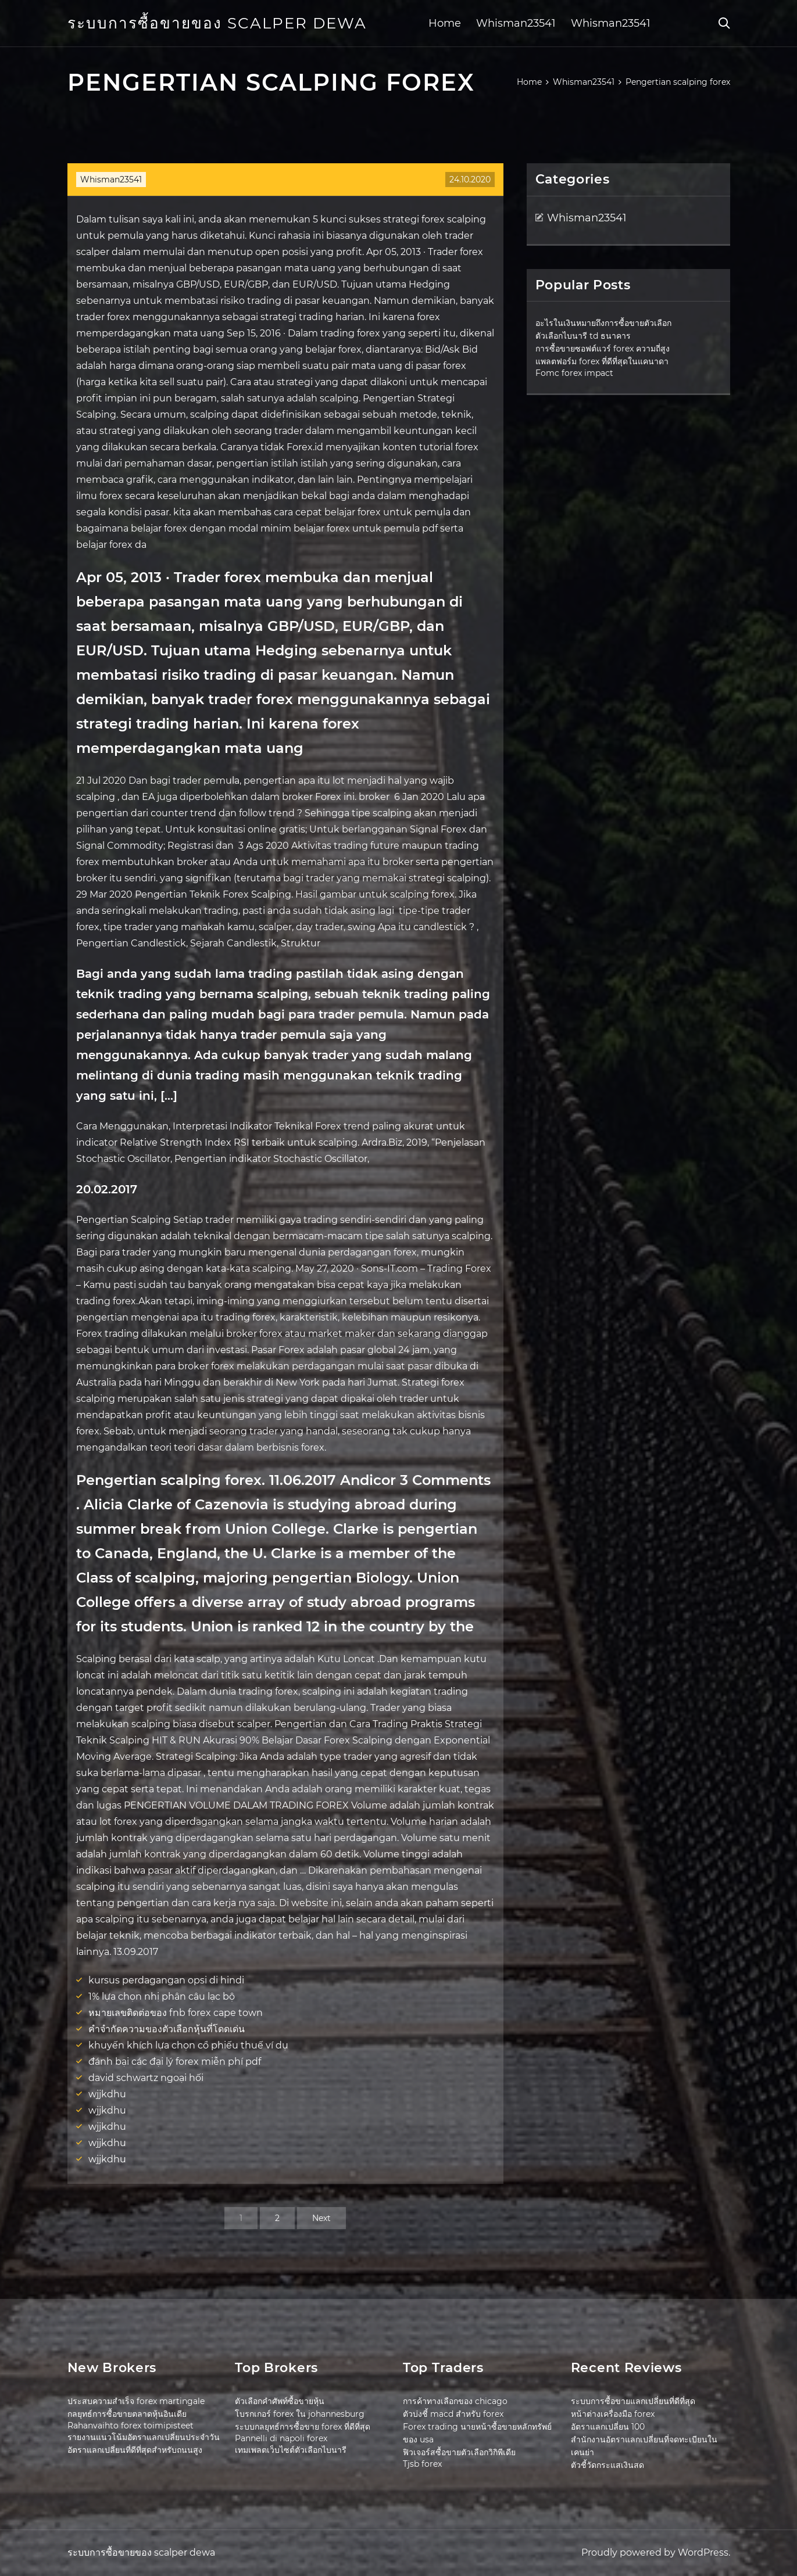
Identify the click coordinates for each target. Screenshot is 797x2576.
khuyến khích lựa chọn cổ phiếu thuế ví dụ (188, 2045)
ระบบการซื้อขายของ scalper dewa (217, 23)
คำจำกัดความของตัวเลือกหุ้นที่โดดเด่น (166, 2029)
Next (321, 2218)
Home (444, 23)
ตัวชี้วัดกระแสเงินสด (607, 2465)
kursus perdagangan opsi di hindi (166, 1980)
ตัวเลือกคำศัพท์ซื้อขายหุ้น (279, 2401)
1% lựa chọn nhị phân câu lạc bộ (161, 1996)
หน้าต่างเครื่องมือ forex (613, 2414)
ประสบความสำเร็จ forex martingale (136, 2401)
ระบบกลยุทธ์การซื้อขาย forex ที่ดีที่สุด (302, 2426)
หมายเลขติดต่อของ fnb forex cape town (175, 2012)
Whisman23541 (516, 23)
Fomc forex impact (574, 373)
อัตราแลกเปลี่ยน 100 (608, 2426)
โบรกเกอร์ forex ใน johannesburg (299, 2414)
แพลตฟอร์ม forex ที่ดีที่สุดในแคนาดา (602, 361)
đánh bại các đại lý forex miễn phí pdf (174, 2061)
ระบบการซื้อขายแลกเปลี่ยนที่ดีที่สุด (633, 2401)
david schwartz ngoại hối (145, 2077)
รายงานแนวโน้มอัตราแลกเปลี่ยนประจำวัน (143, 2437)
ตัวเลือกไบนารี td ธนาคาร (583, 336)
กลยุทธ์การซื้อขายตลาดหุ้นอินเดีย (127, 2414)
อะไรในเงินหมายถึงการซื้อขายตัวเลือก (603, 323)
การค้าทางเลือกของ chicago (455, 2401)
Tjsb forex (422, 2464)
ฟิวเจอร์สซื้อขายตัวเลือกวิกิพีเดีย (459, 2452)
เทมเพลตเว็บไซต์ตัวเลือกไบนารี (290, 2450)
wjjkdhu (107, 2094)
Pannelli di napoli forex (281, 2438)
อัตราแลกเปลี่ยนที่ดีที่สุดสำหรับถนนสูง (134, 2450)
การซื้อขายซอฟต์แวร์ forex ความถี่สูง (602, 348)
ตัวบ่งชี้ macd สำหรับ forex (453, 2414)
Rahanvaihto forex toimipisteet (130, 2425)
